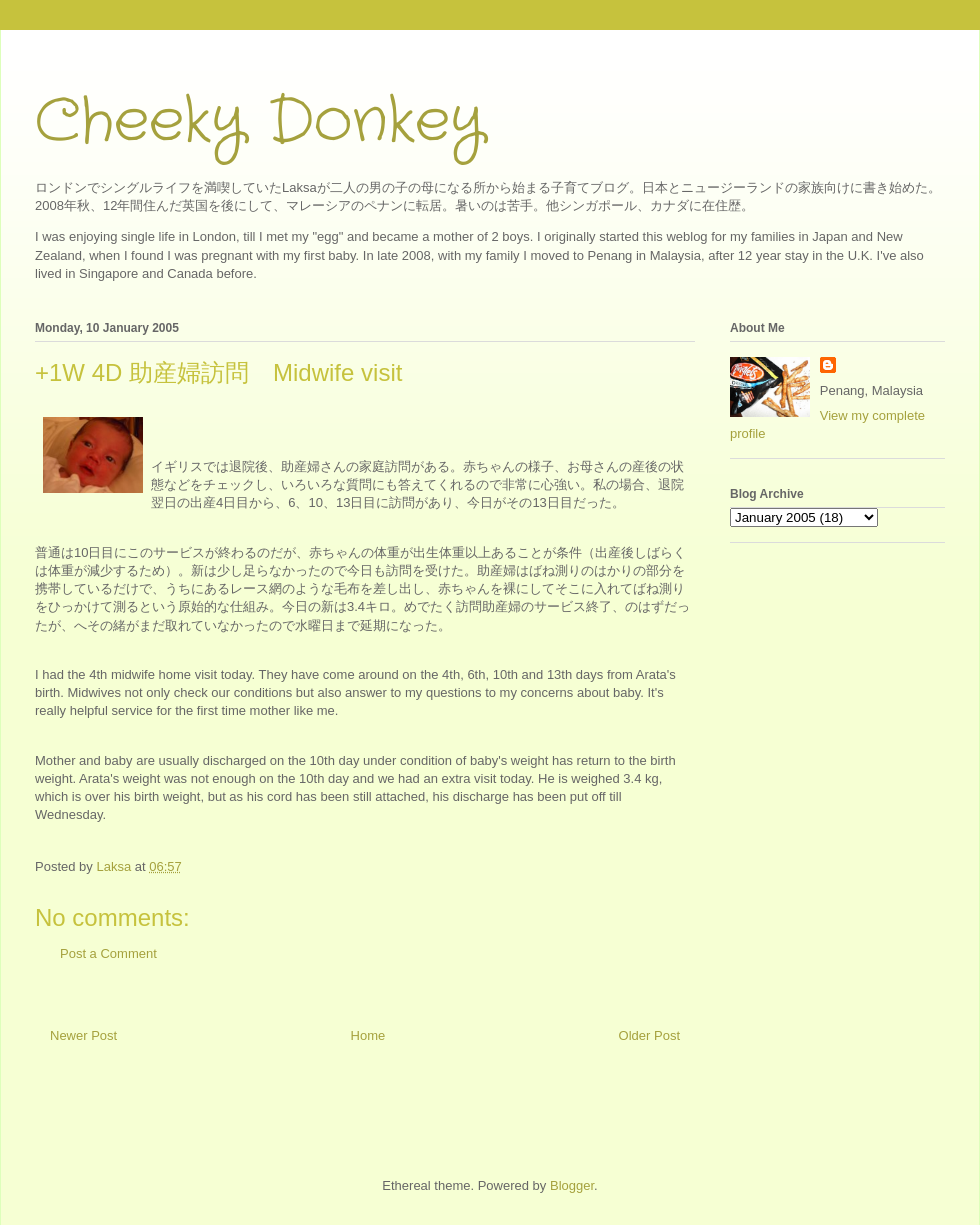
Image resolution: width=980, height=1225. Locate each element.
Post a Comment (108, 953)
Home (368, 1035)
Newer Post (83, 1035)
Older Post (649, 1035)
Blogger (572, 1185)
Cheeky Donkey (259, 122)
